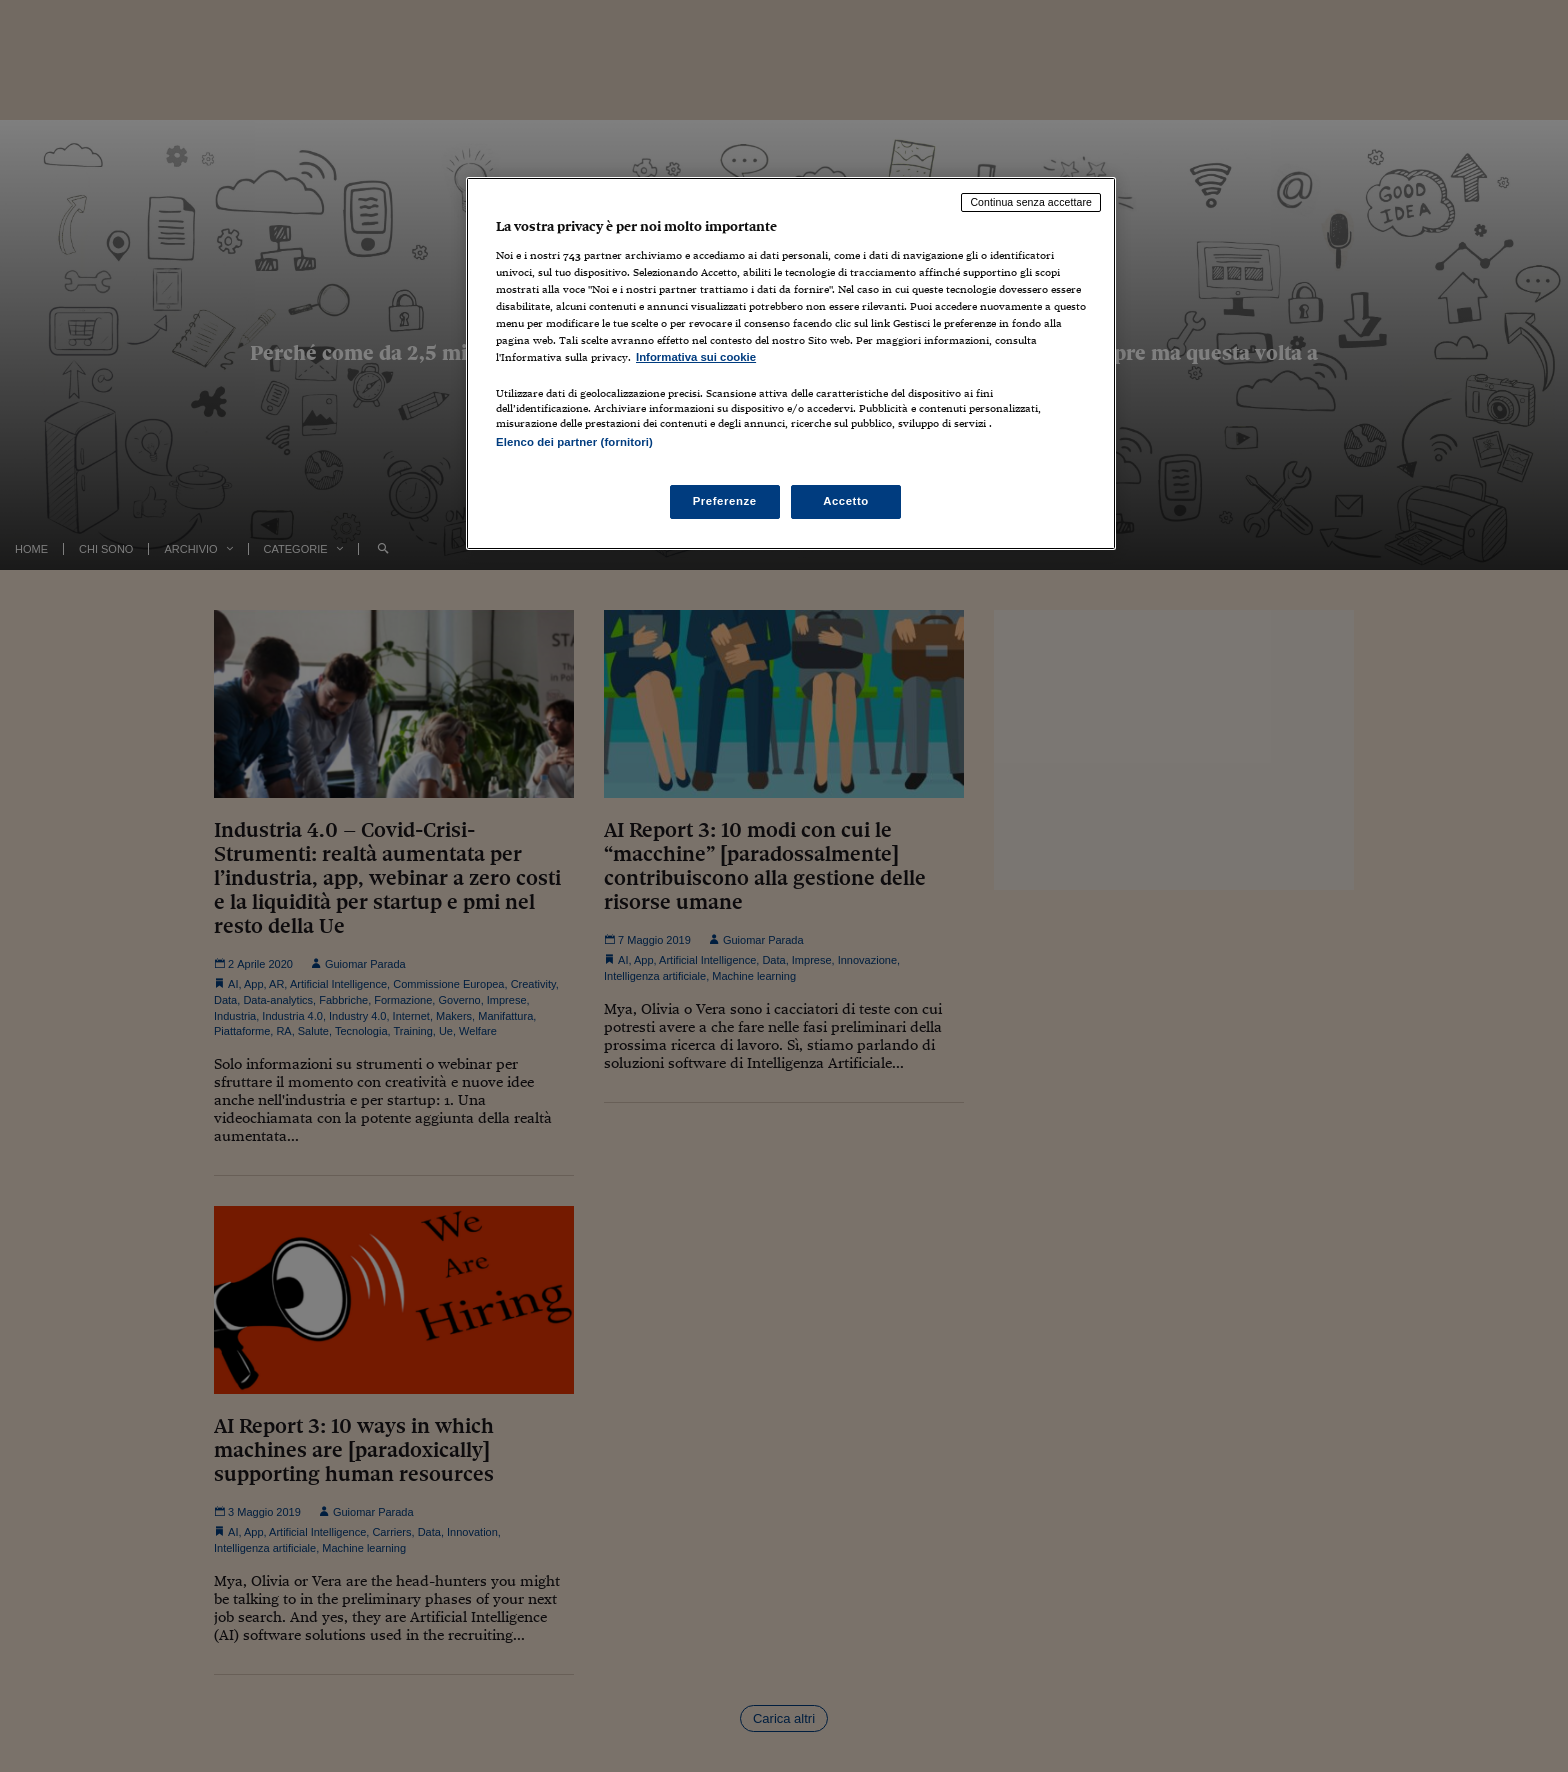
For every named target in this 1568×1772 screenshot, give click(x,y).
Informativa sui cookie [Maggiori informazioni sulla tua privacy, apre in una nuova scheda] (696, 357)
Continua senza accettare (1031, 202)
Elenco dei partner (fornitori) (574, 442)
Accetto (846, 501)
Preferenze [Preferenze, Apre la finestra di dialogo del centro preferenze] (725, 501)
